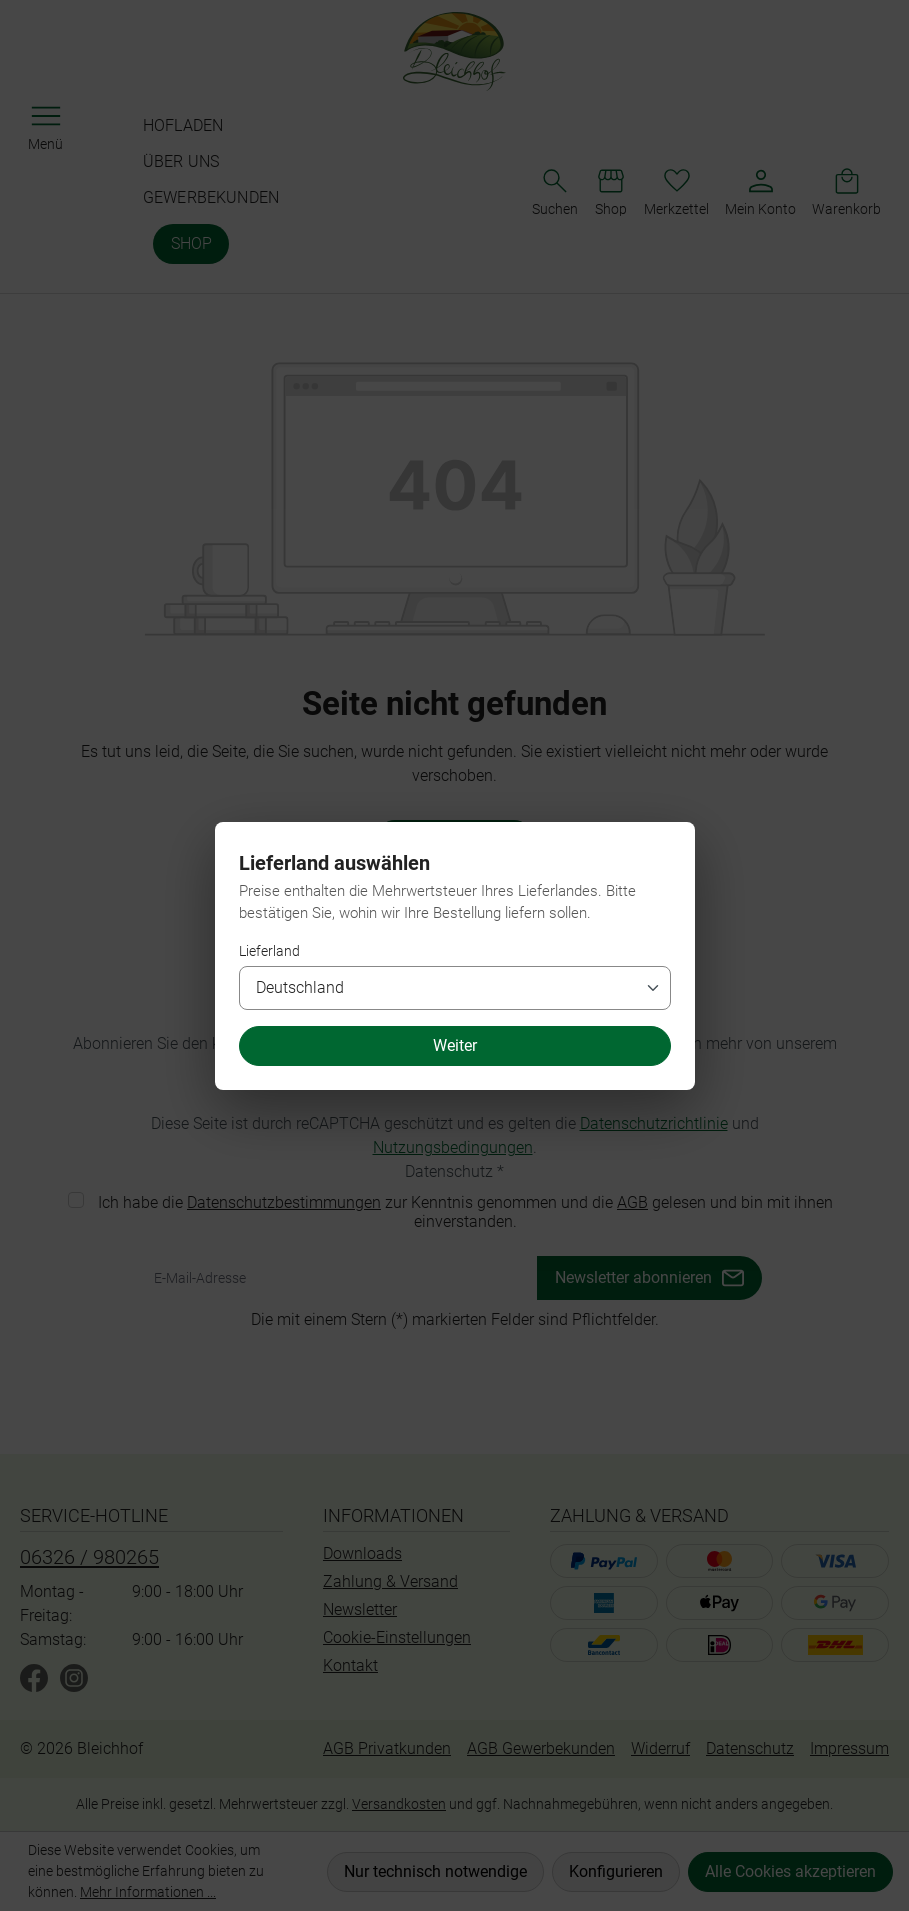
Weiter (455, 1045)
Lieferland (269, 951)
